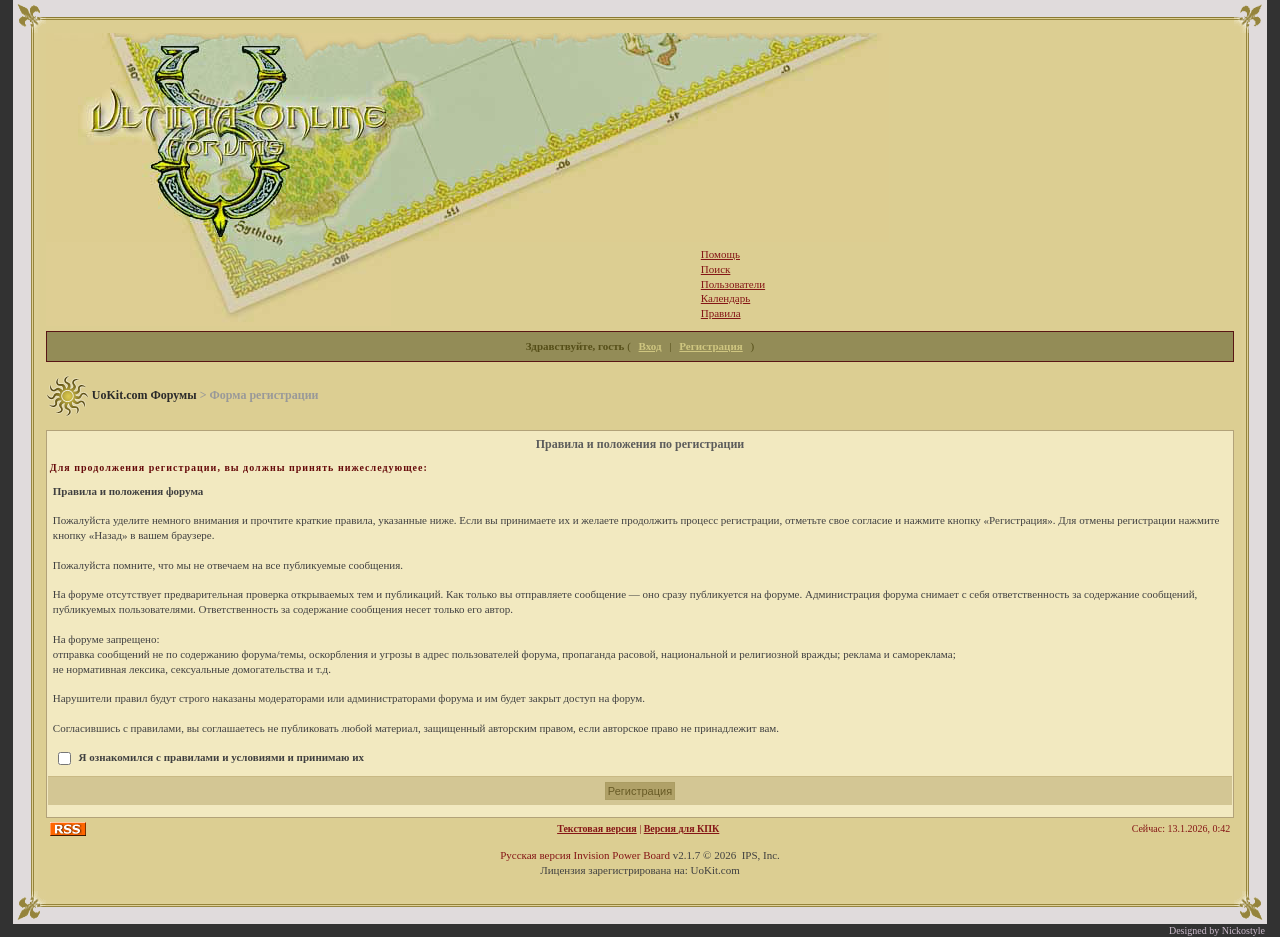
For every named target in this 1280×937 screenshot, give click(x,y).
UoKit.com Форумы (144, 395)
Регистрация (710, 346)
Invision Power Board (621, 855)
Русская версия (535, 855)
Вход (650, 346)
